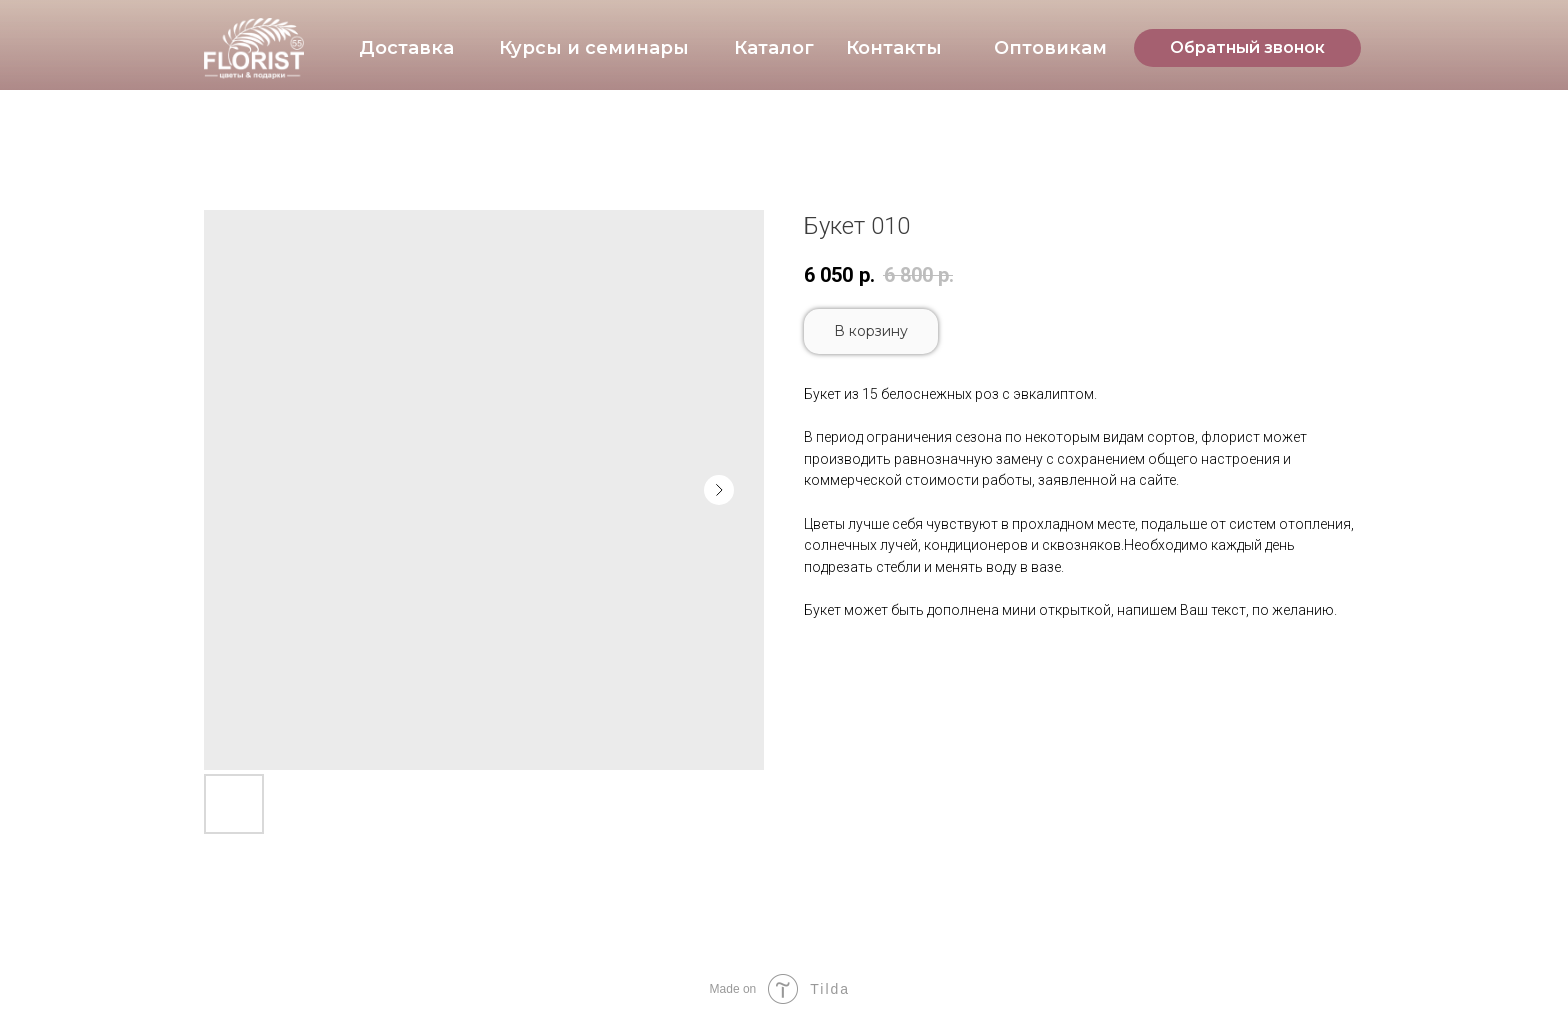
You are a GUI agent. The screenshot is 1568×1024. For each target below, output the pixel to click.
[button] (1247, 48)
